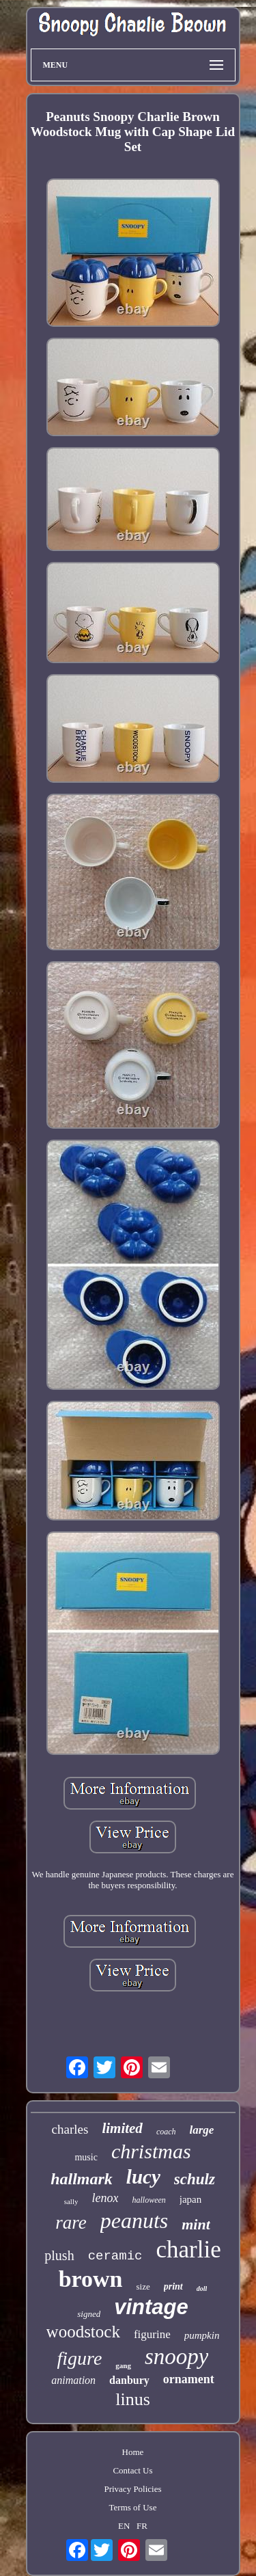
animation (73, 2380)
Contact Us (132, 2470)
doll (202, 2288)
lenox (104, 2198)
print (173, 2286)
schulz (194, 2179)
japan (190, 2199)
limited (122, 2128)
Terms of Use (133, 2507)
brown (91, 2279)
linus (132, 2399)
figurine (152, 2334)
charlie (188, 2249)
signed (88, 2314)
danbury (129, 2380)
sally (71, 2201)
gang (123, 2365)
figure (79, 2358)
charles (70, 2129)
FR (142, 2526)
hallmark (82, 2179)
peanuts (134, 2220)
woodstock (83, 2331)
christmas (151, 2151)
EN (124, 2526)
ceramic (115, 2256)
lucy (143, 2177)
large (202, 2129)
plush (59, 2255)
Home (133, 2452)
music (85, 2157)
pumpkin (202, 2335)
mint (196, 2224)
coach (166, 2131)
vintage (151, 2307)
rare (71, 2222)
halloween (148, 2200)
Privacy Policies (132, 2489)
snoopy (177, 2356)
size (143, 2286)
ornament (188, 2379)
